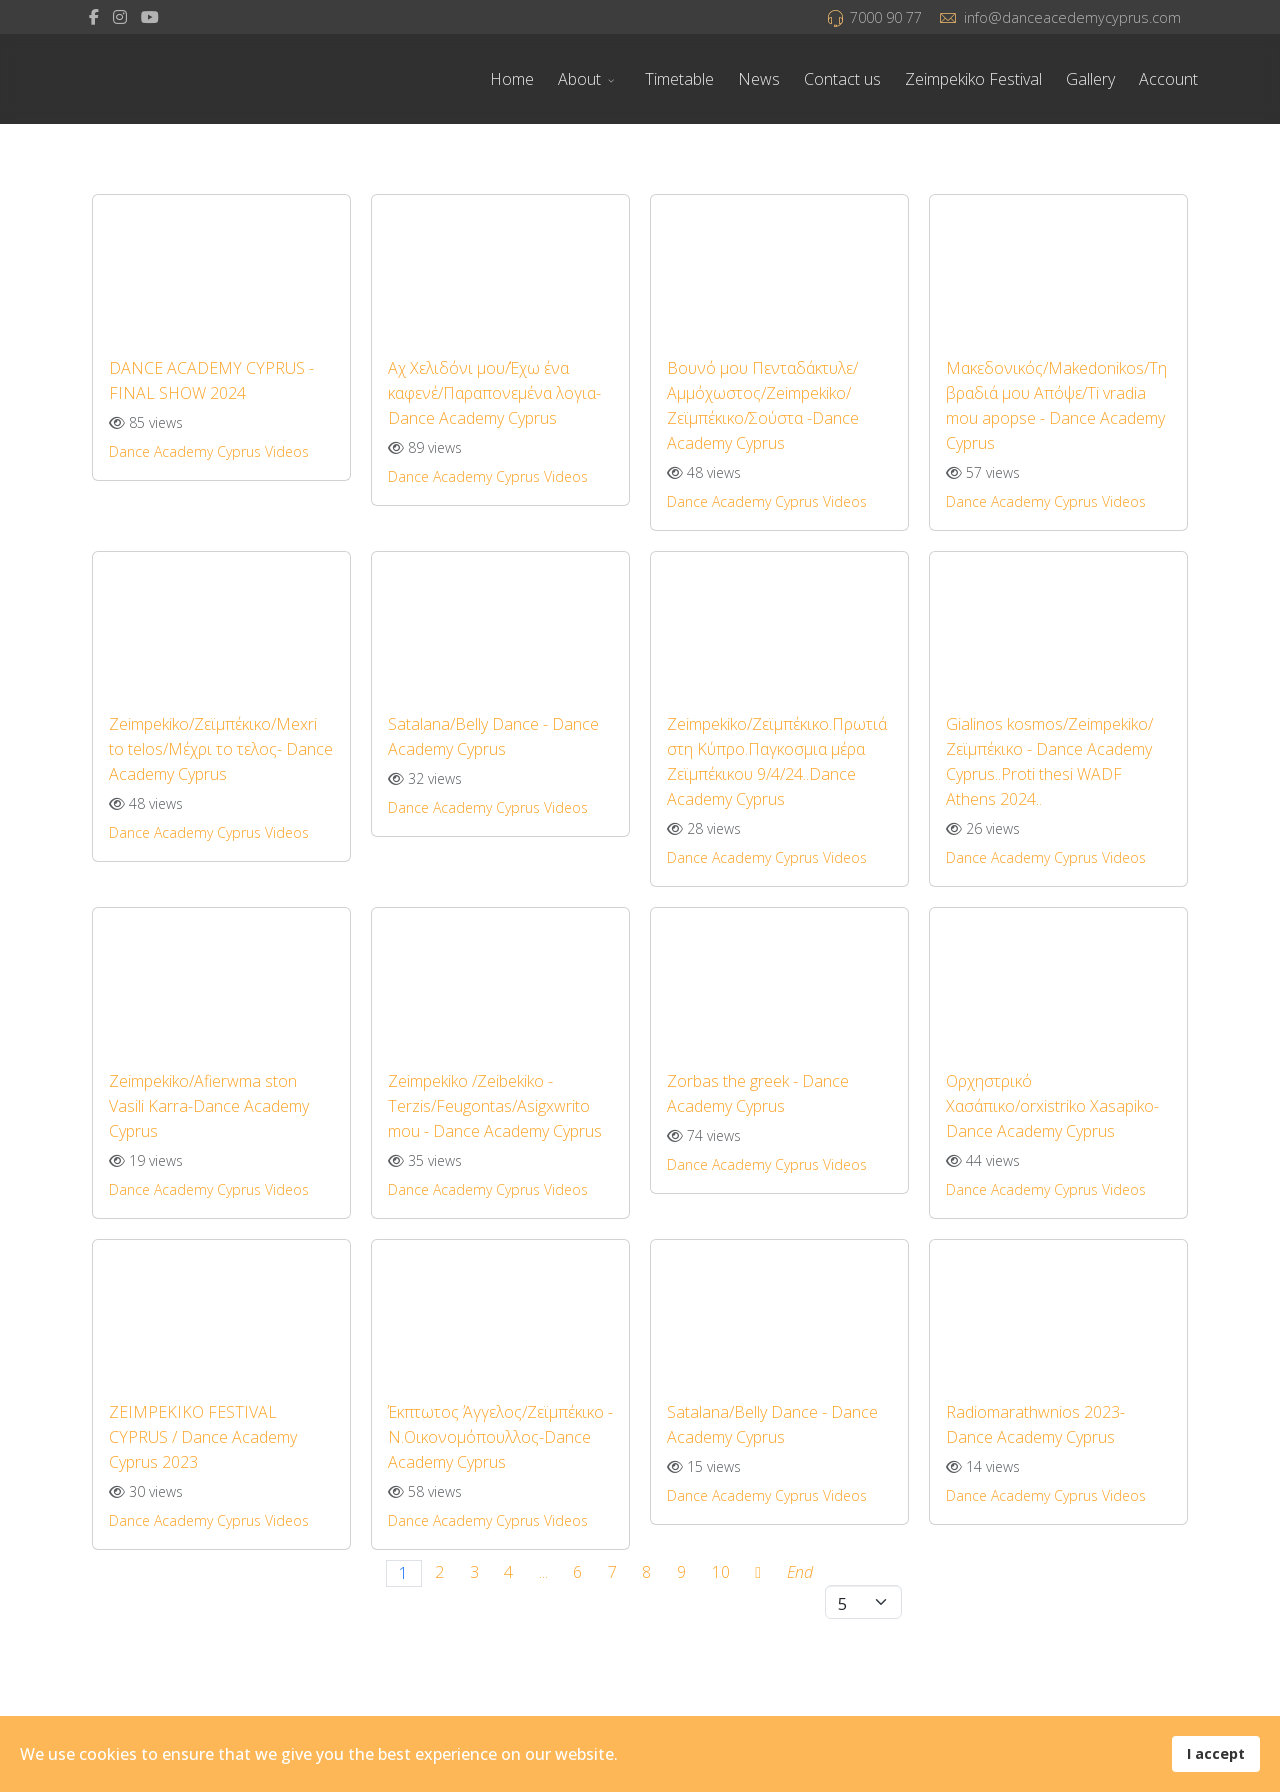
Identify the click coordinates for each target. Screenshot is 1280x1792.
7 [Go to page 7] (612, 1572)
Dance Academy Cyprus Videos (209, 451)
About (579, 79)
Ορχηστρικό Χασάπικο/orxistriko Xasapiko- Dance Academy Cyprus (1052, 1106)
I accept (1216, 1753)
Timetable (679, 79)
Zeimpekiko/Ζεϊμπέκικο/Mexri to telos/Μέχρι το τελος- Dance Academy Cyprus (221, 749)
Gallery (1090, 79)
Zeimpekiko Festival (973, 79)
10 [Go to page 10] (721, 1572)
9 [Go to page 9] (681, 1572)
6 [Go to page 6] (577, 1572)
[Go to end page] (800, 1573)
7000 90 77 (886, 17)
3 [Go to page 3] (474, 1572)
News (759, 79)
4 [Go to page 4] (508, 1572)
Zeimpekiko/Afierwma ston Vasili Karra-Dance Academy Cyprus (209, 1106)
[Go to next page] (757, 1573)
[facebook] (94, 17)
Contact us (842, 79)
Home (512, 79)
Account (1168, 79)
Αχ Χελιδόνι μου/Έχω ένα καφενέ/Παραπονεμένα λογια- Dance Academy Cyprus (494, 393)
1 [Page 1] (403, 1573)
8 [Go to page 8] (646, 1572)
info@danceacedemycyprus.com (1072, 17)
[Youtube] (150, 17)
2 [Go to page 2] (439, 1572)
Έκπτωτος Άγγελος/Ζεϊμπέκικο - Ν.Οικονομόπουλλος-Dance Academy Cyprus (500, 1437)
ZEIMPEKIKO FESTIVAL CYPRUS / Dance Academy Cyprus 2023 (203, 1437)
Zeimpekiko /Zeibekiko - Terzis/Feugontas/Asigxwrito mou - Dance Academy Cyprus (495, 1106)
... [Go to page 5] (543, 1572)
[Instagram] (120, 17)
